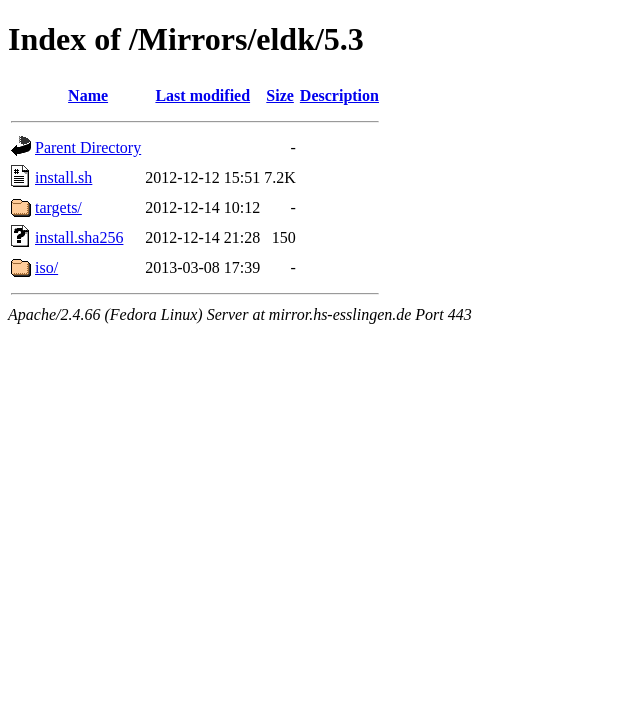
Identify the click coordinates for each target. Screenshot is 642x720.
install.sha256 (79, 237)
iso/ (46, 267)
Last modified (202, 95)
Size (280, 95)
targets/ (58, 207)
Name (88, 95)
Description (339, 95)
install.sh (63, 177)
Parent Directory (88, 147)
